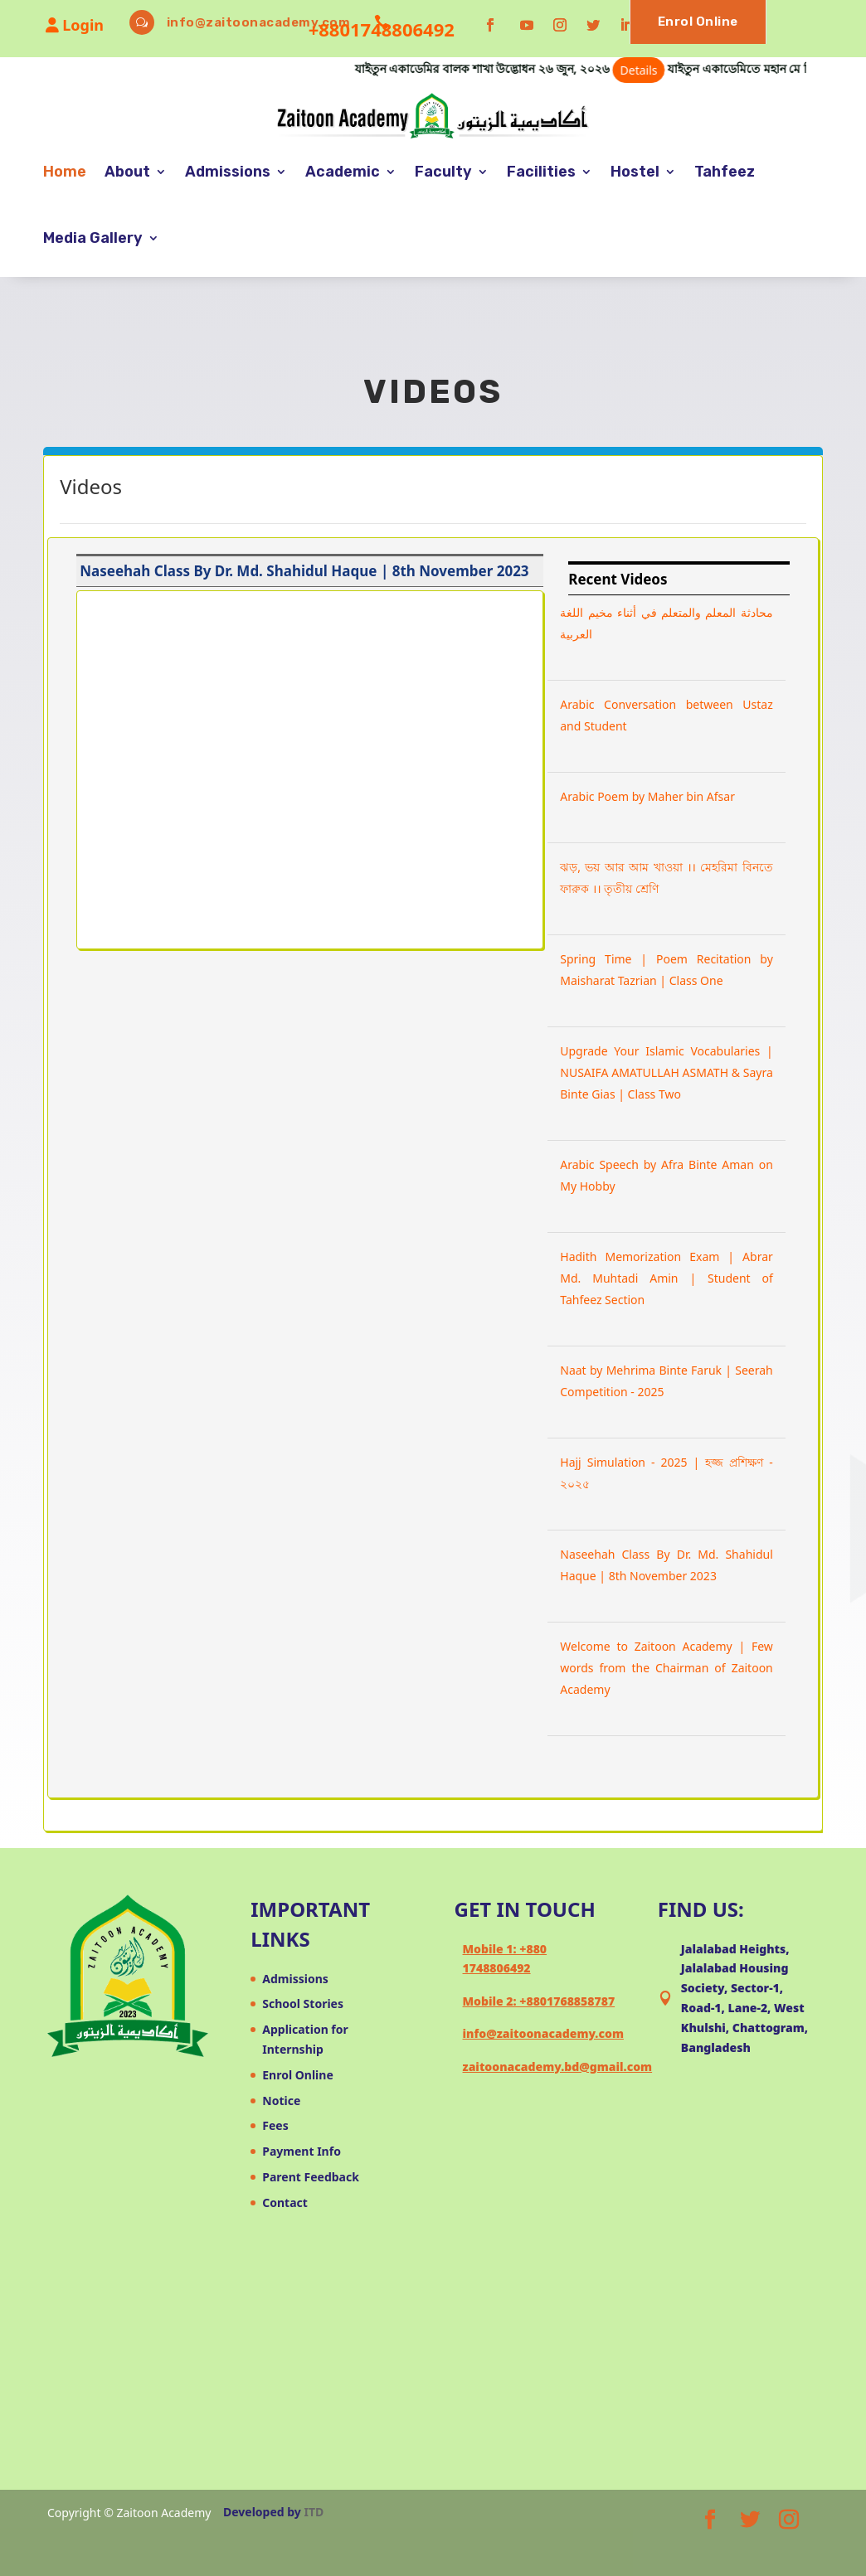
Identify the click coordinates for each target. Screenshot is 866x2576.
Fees (275, 2125)
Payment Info (301, 2151)
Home (64, 172)
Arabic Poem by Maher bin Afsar (647, 796)
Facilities (541, 172)
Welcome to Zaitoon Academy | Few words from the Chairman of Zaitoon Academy (666, 1667)
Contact (285, 2202)
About (127, 172)
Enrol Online (698, 21)
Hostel (635, 172)
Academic (342, 172)
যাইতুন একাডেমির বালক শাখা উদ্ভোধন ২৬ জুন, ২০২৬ (575, 68)
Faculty (443, 172)
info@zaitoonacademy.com (259, 22)
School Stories (302, 2003)
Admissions (227, 172)
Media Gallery (93, 238)
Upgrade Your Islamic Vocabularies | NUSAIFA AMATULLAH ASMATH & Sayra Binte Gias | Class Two (666, 1072)
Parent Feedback (310, 2177)
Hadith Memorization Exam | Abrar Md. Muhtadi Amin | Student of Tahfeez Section (666, 1278)
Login (75, 25)
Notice (281, 2100)
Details (703, 70)
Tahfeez (724, 172)
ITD (314, 2512)
